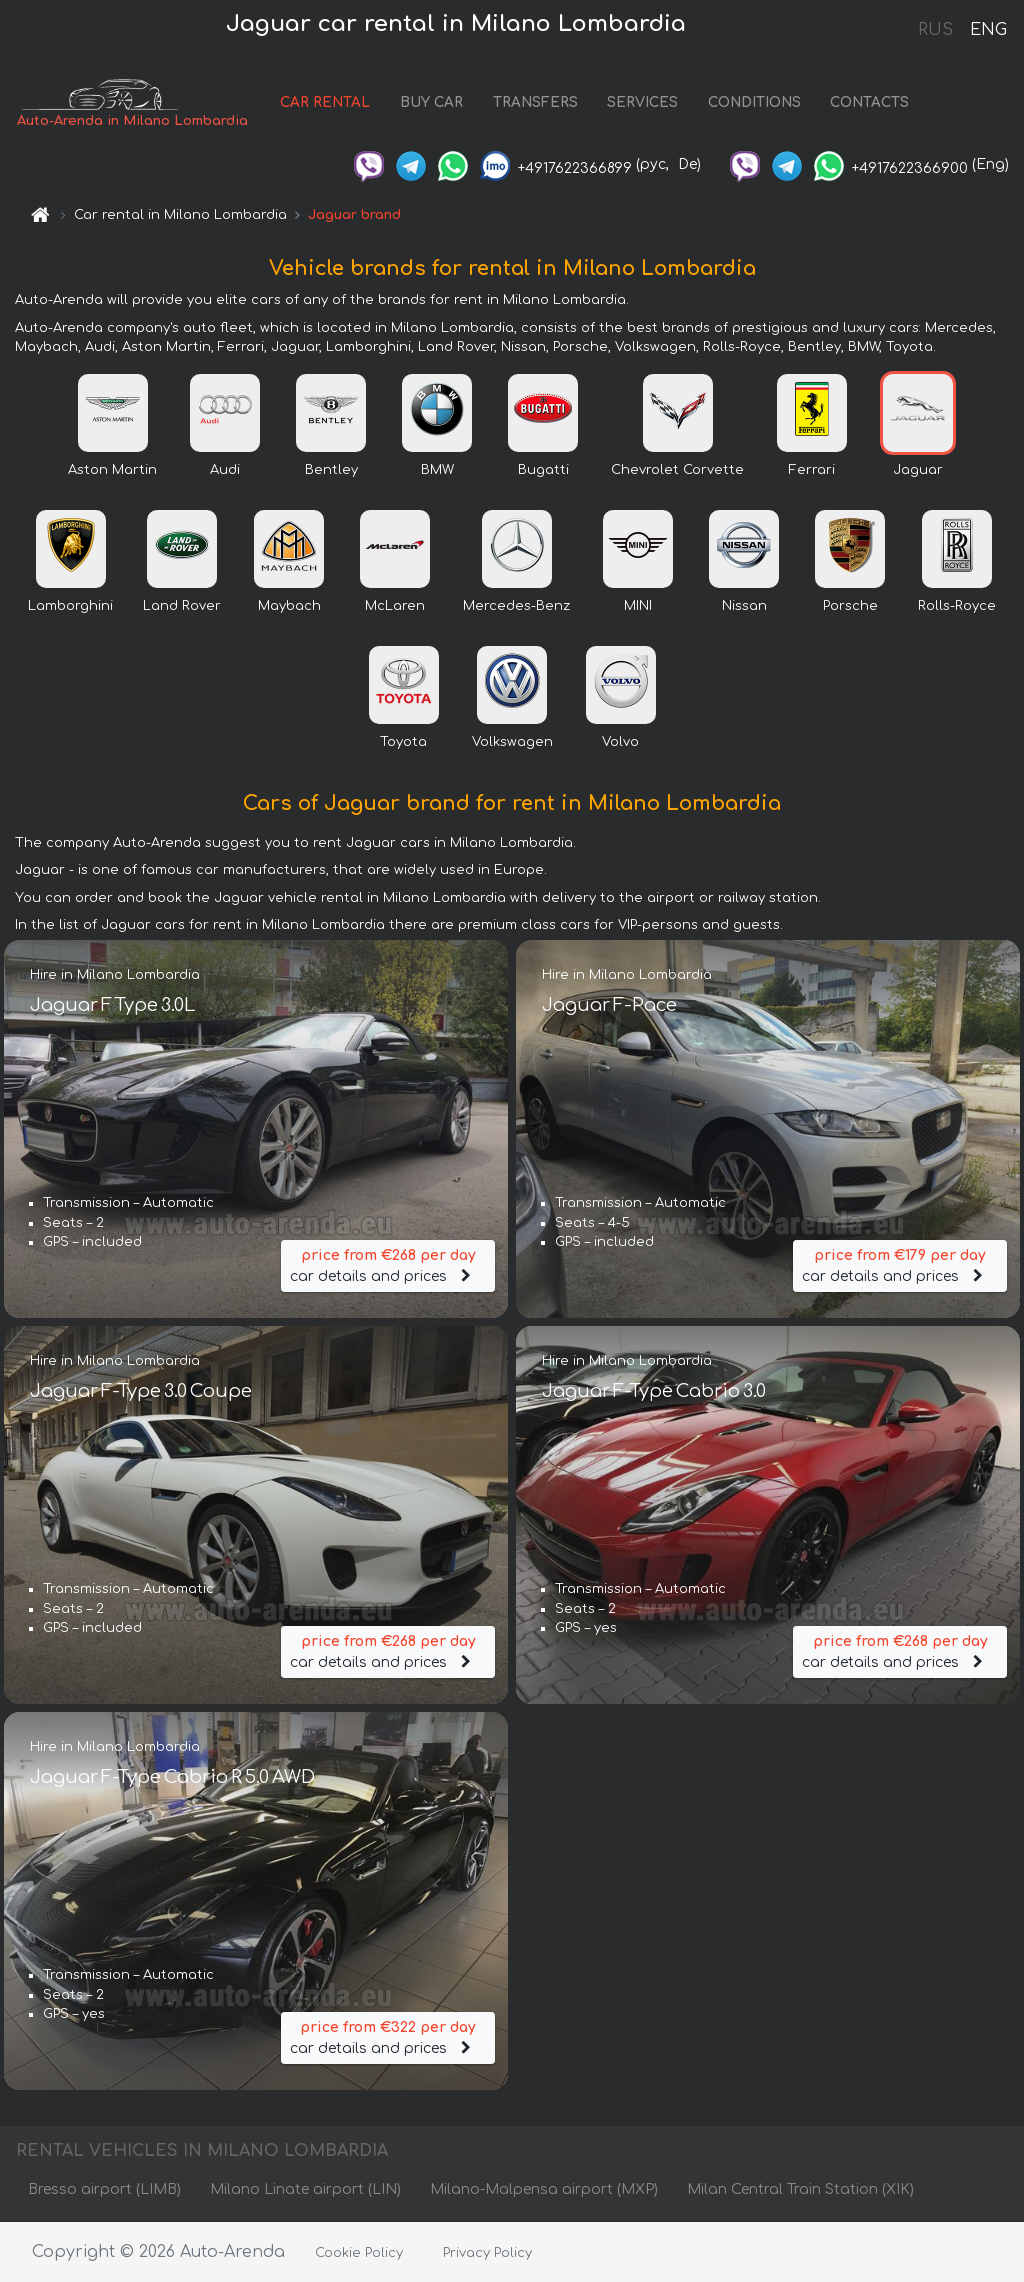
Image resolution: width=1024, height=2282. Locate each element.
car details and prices (388, 1264)
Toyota (403, 742)
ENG (988, 30)
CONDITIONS (754, 102)
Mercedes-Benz (516, 606)
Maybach (289, 606)
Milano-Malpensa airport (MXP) (544, 2189)
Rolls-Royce (957, 606)
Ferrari (812, 470)
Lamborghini (70, 606)
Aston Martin (112, 470)
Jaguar (918, 470)
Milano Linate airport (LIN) (305, 2189)
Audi (225, 470)
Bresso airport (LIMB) (104, 2189)
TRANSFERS (535, 102)
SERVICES (642, 102)
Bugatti (543, 470)
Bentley (331, 470)
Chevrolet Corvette (677, 470)
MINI (638, 606)
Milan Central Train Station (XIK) (800, 2189)
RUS (935, 30)
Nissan (744, 606)
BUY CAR (431, 102)
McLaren (395, 606)
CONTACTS (869, 102)
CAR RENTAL (325, 102)
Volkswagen (512, 742)
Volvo (620, 742)
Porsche (850, 606)
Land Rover (182, 606)
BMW (437, 470)
